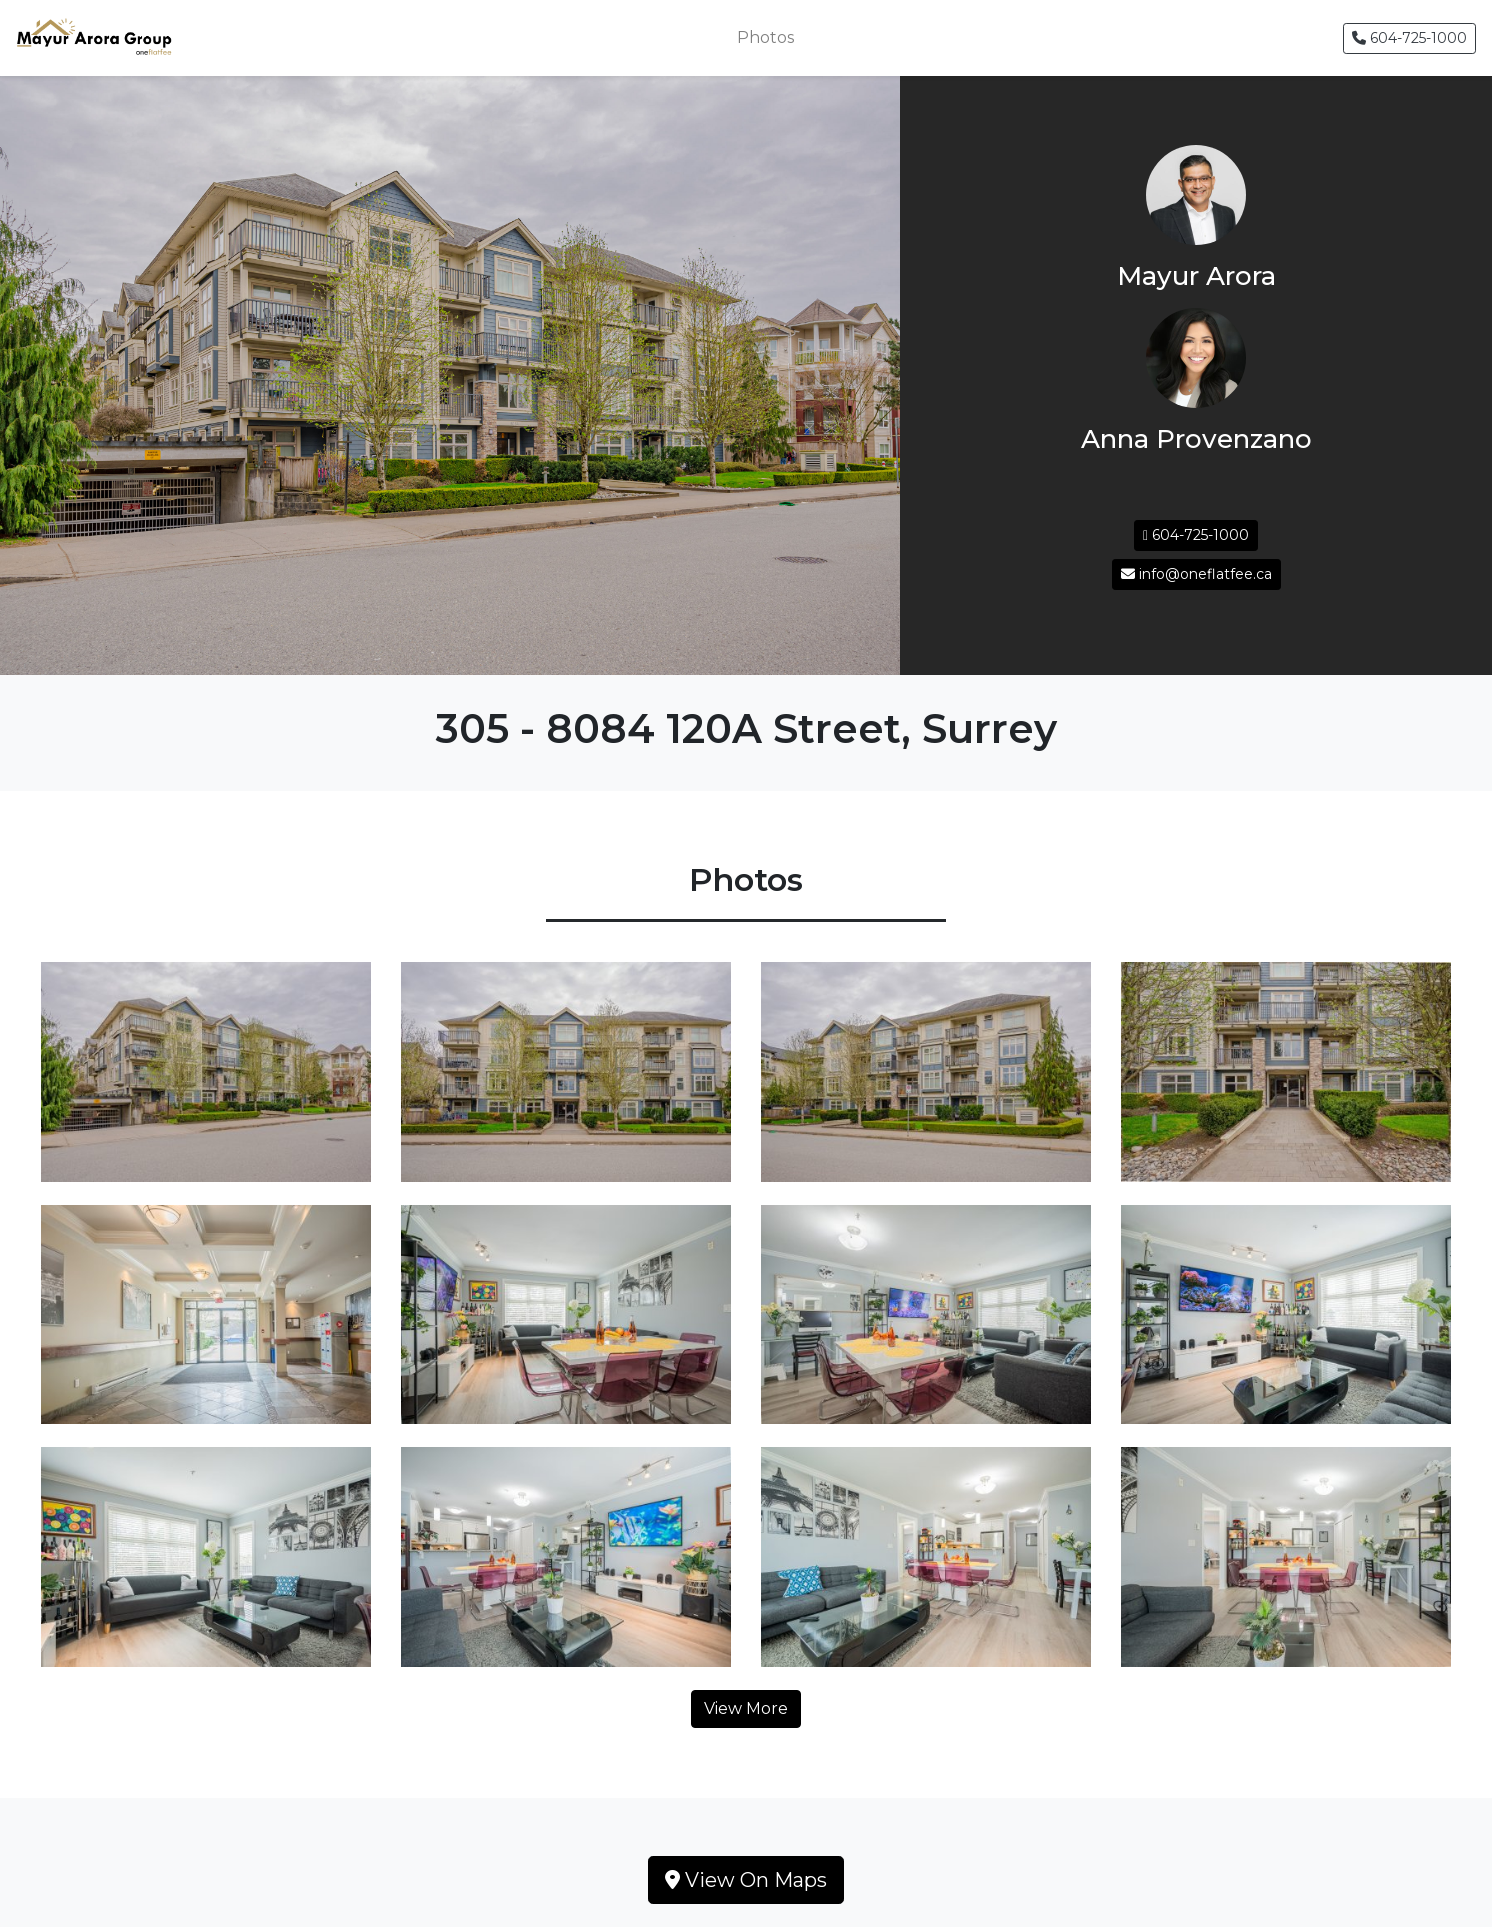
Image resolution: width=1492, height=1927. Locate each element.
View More (746, 1708)
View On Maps (746, 1880)
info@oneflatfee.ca (1196, 574)
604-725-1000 (1409, 38)
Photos (765, 37)
